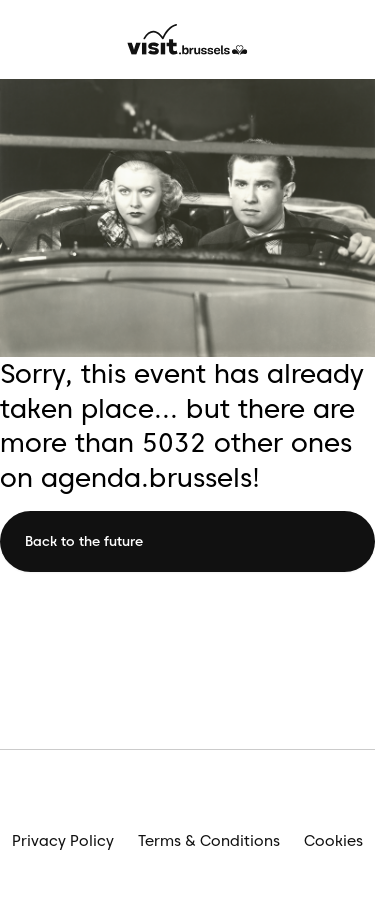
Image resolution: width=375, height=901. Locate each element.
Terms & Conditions (209, 841)
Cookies (333, 841)
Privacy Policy (63, 841)
